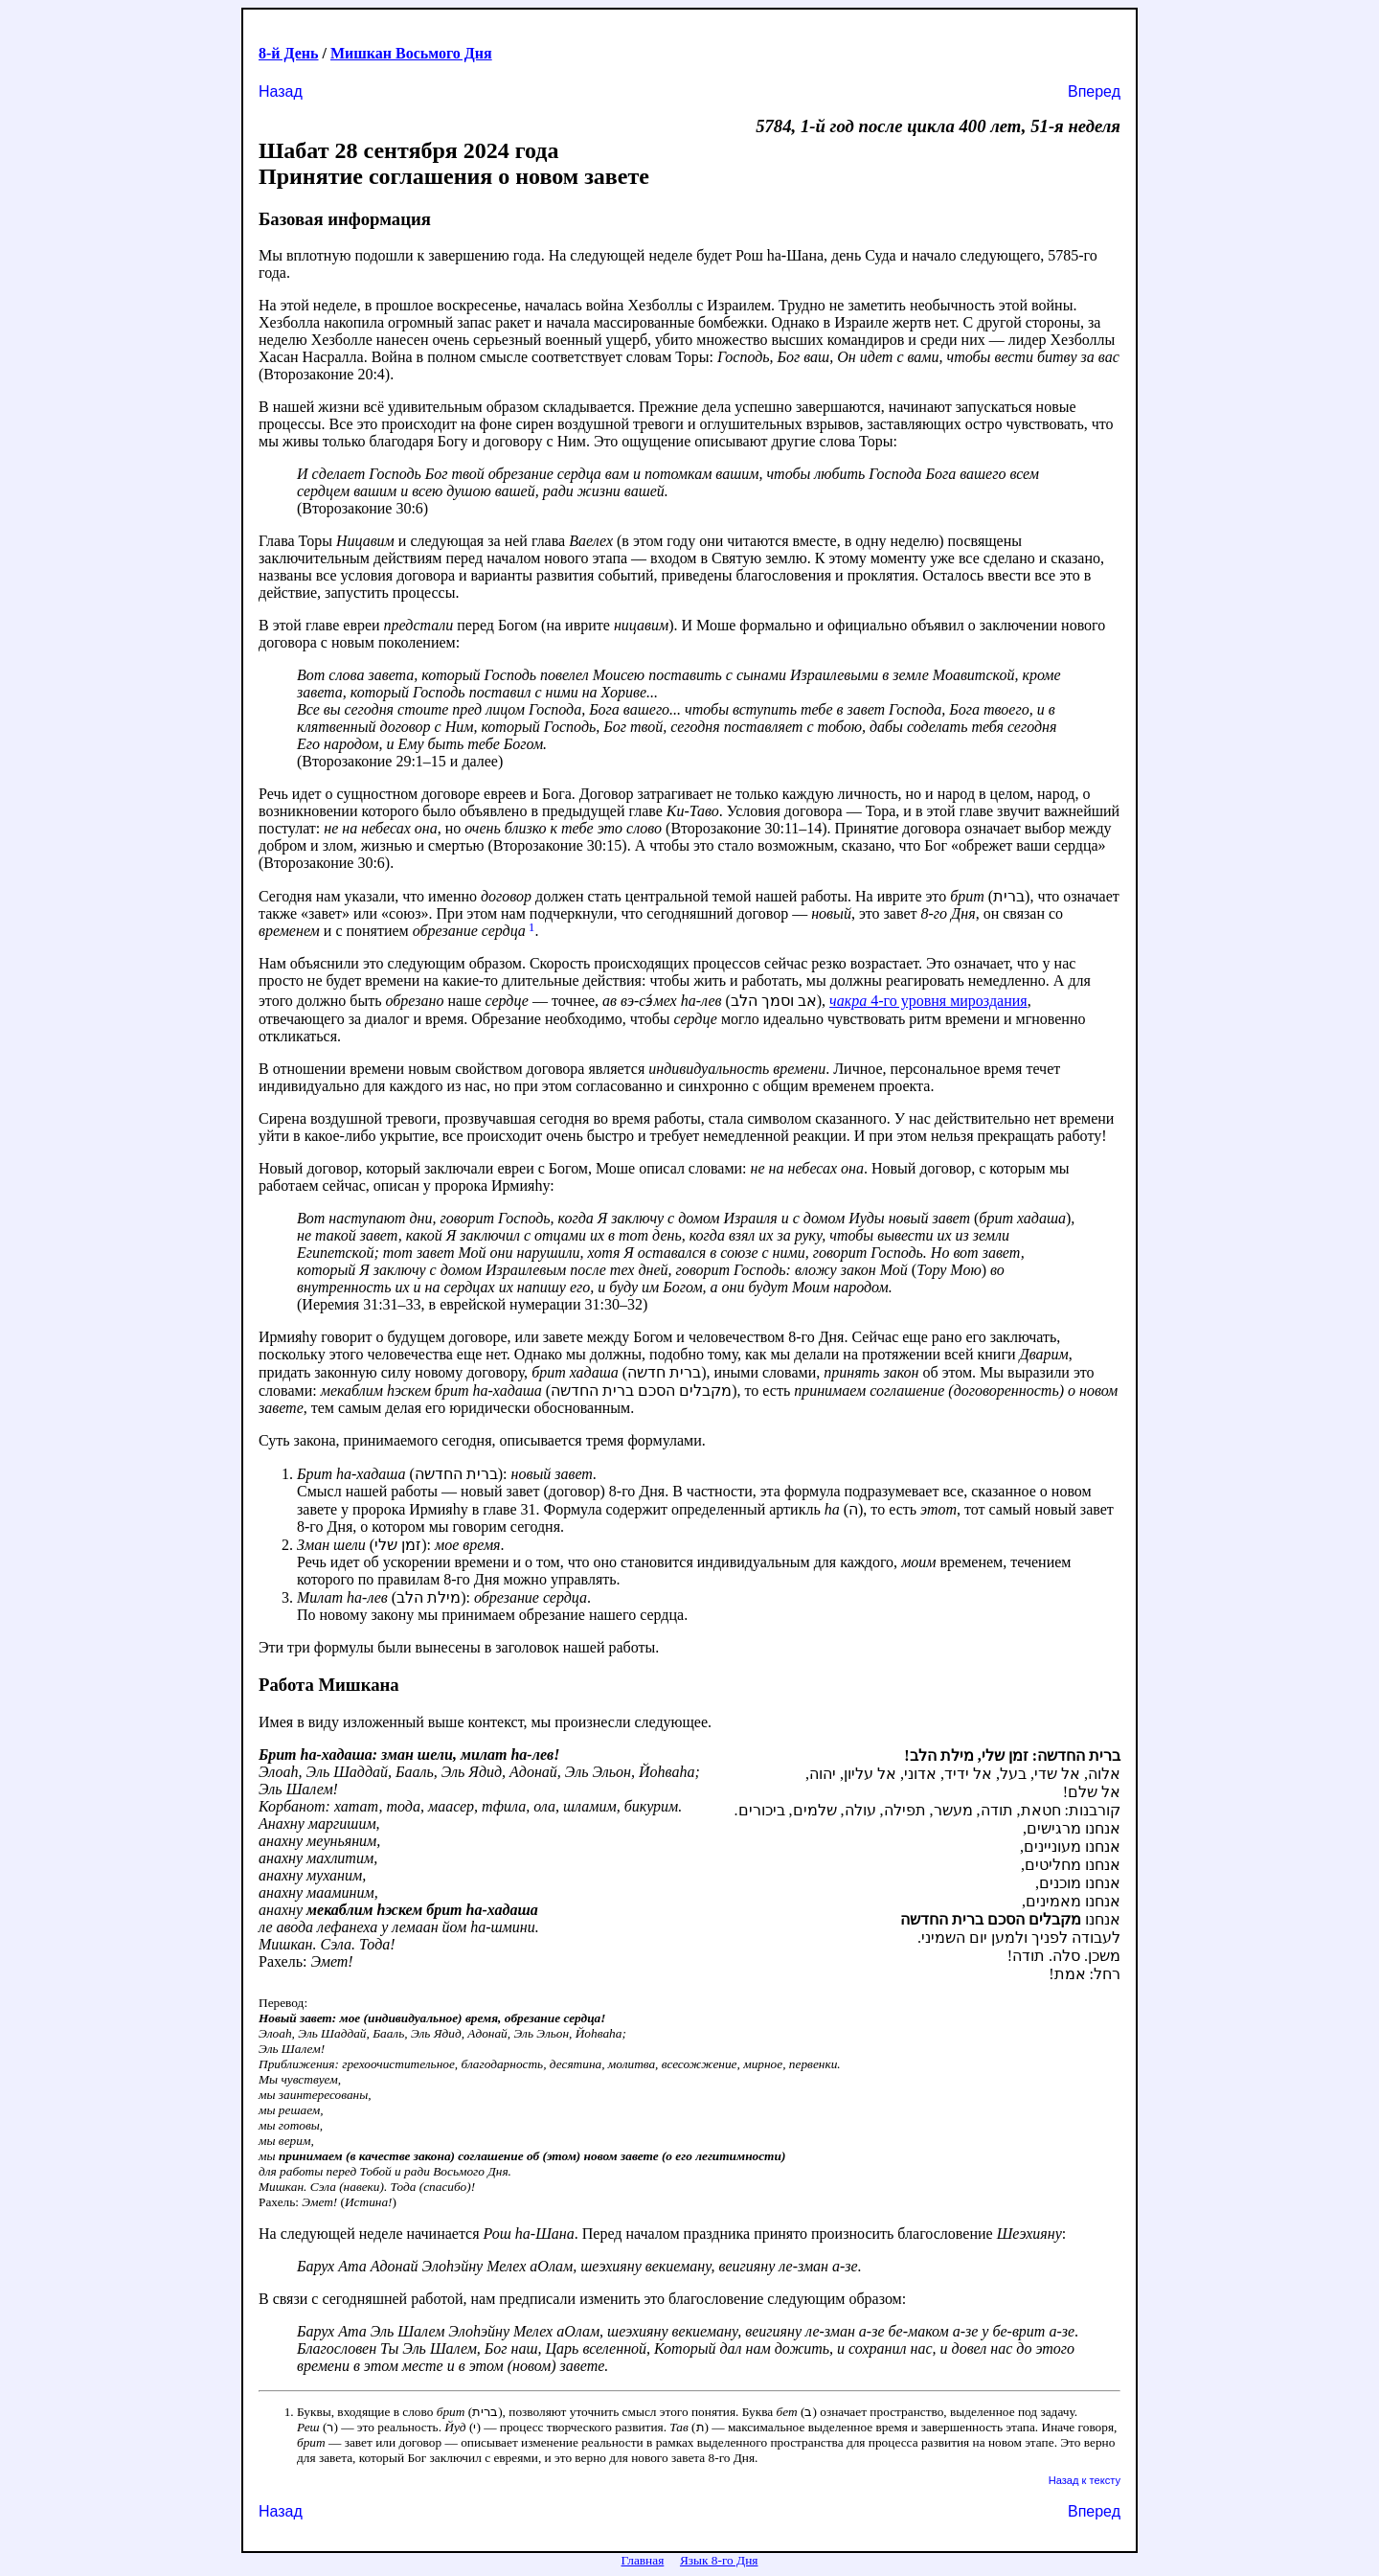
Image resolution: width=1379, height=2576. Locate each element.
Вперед (1094, 91)
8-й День (289, 53)
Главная (643, 2560)
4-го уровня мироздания (928, 1000)
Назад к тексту (1084, 2480)
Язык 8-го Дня (719, 2560)
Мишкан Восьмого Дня (411, 53)
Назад (281, 91)
